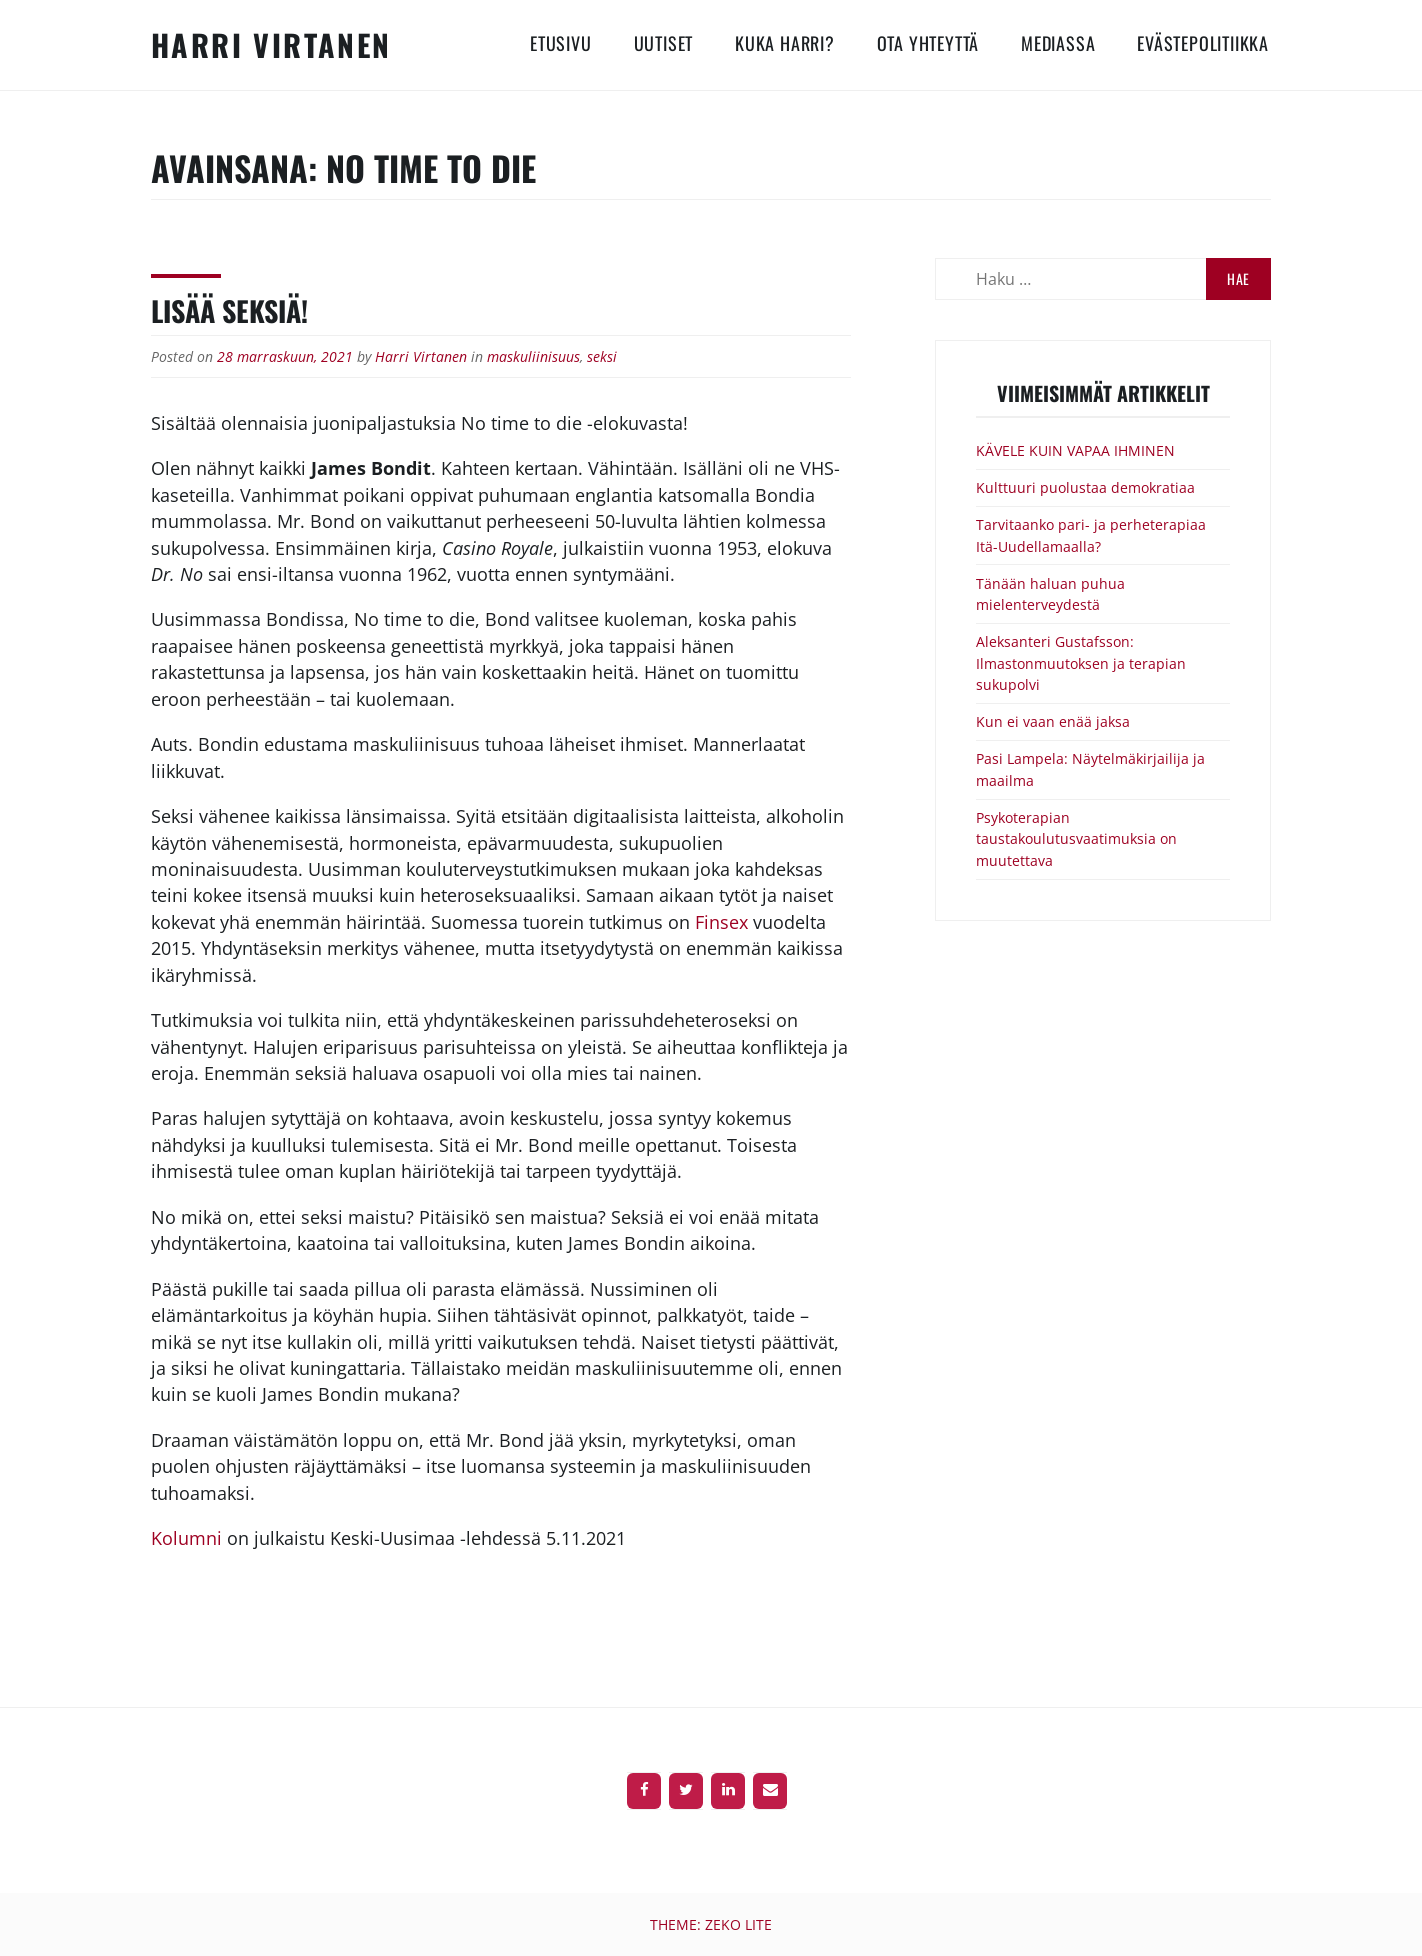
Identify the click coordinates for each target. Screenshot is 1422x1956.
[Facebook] (644, 1791)
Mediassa (1058, 43)
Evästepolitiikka (1203, 43)
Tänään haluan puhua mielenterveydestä (1050, 594)
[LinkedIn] (728, 1791)
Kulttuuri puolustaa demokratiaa (1085, 487)
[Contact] (770, 1791)
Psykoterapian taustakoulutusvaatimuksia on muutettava (1076, 839)
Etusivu (561, 43)
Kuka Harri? (785, 43)
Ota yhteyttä (928, 43)
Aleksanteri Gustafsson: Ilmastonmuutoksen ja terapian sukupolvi (1081, 663)
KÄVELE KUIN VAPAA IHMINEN (1075, 450)
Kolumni (189, 1538)
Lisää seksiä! (229, 310)
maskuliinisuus (533, 356)
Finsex (721, 922)
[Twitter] (686, 1791)
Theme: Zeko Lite (711, 1924)
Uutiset (664, 43)
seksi (602, 356)
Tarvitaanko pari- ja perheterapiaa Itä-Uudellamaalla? (1091, 535)
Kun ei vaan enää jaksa (1053, 721)
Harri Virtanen (271, 44)
